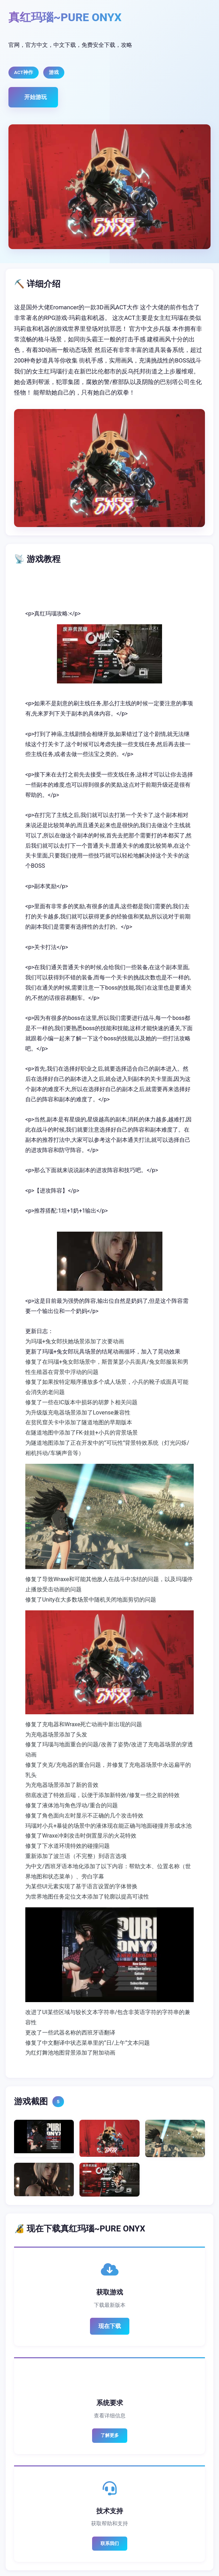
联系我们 (110, 2543)
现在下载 (109, 2326)
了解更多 (110, 2435)
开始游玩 (35, 97)
